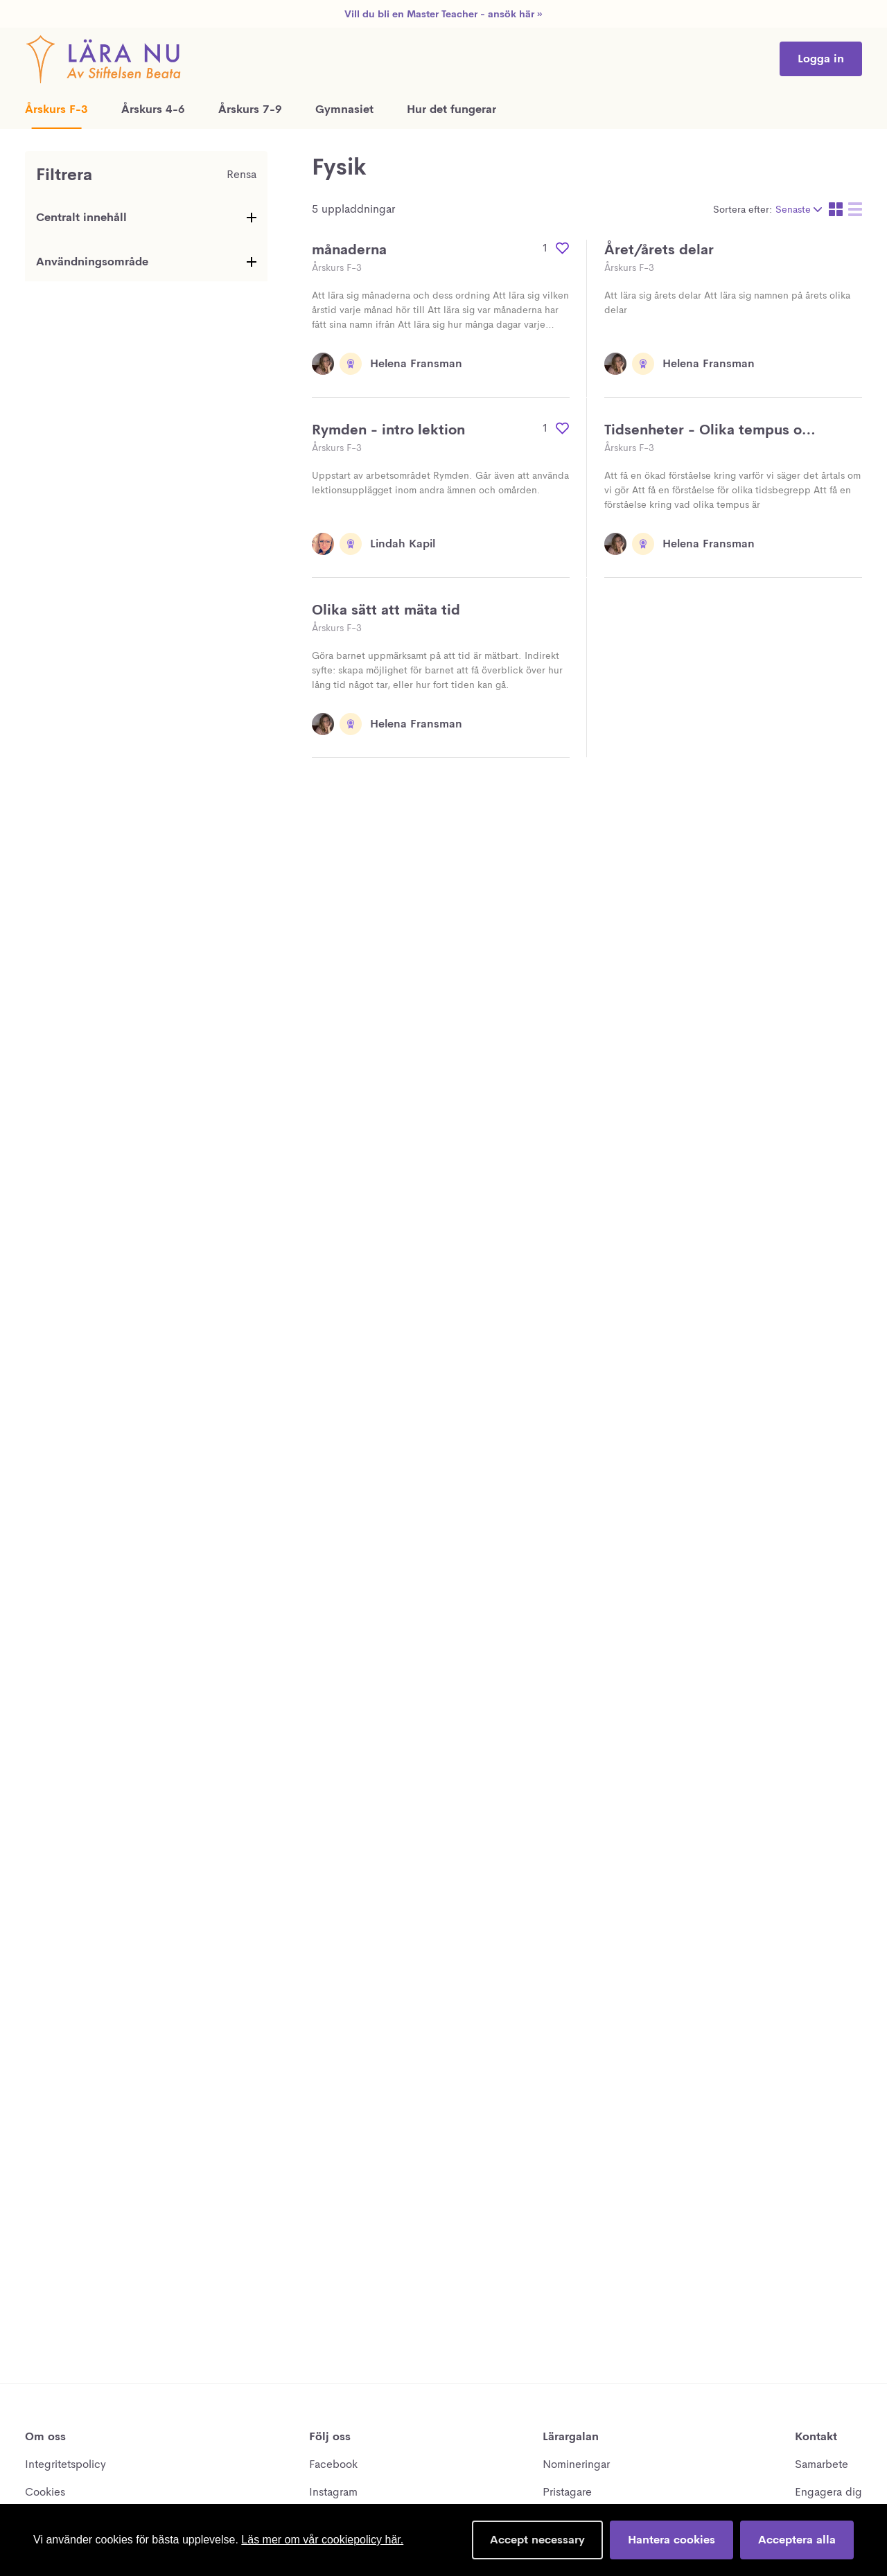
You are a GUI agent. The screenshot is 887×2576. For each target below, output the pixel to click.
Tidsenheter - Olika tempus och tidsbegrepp (711, 431)
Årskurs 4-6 (153, 109)
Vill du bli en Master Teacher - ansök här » (443, 14)
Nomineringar (576, 2464)
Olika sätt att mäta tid (386, 610)
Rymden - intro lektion (388, 430)
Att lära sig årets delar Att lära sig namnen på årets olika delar (727, 302)
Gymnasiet (344, 109)
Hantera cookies (671, 2539)
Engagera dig (828, 2492)
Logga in (821, 58)
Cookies (45, 2492)
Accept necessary (537, 2539)
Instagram (333, 2492)
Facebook (333, 2464)
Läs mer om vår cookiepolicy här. (322, 2540)
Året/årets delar (659, 249)
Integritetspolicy (65, 2464)
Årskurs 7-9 (250, 109)
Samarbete (821, 2464)
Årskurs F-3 (56, 109)
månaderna (349, 249)
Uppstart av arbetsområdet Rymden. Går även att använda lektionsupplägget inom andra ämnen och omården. (440, 482)
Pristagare (567, 2492)
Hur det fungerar (451, 109)
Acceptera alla (797, 2539)
